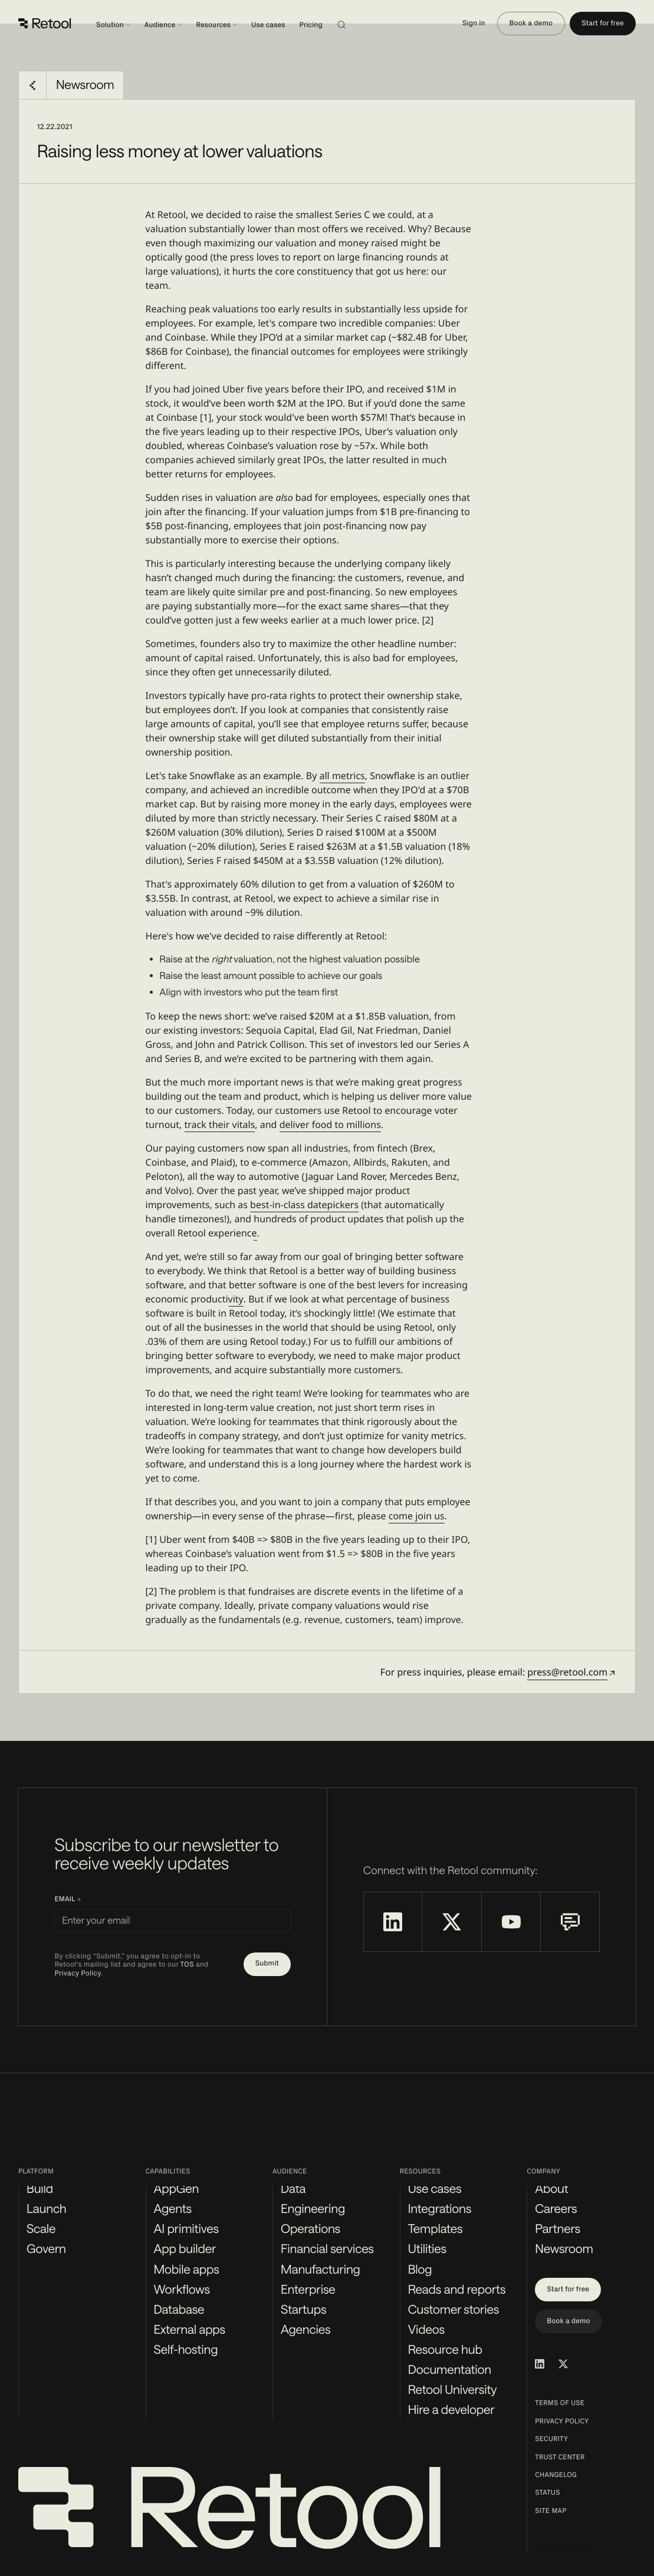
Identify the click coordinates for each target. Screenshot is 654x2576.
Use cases (268, 25)
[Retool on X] (451, 1921)
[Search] (356, 23)
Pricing (311, 25)
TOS (187, 1964)
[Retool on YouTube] (511, 1921)
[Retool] (45, 23)
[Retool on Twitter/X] (563, 2364)
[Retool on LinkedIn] (392, 1921)
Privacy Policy (77, 1973)
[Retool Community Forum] (570, 1921)
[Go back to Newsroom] (32, 85)
